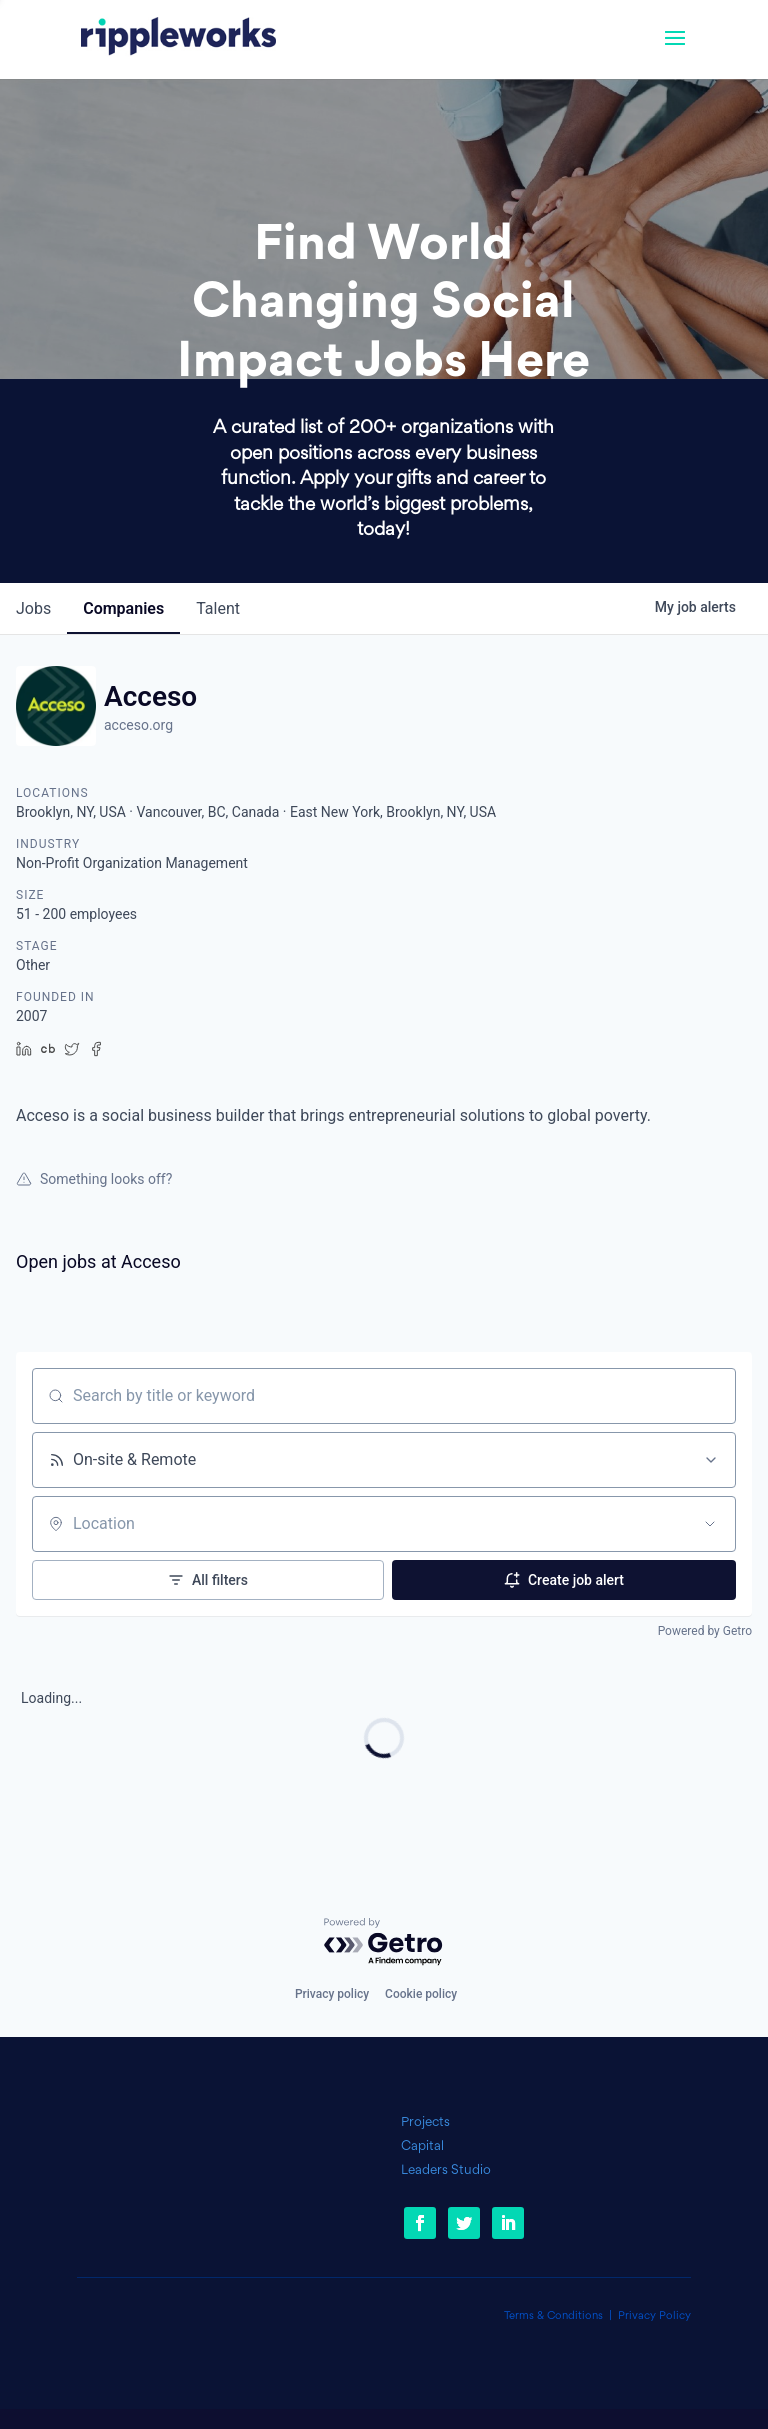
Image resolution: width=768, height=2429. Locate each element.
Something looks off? (94, 1179)
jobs (33, 608)
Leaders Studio (446, 2170)
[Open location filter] (710, 1524)
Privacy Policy (654, 2316)
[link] (178, 39)
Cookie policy (421, 1994)
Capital (422, 2146)
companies (123, 608)
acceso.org (138, 725)
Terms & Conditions (553, 2316)
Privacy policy (332, 1994)
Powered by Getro (705, 1631)
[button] (675, 51)
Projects (425, 2122)
